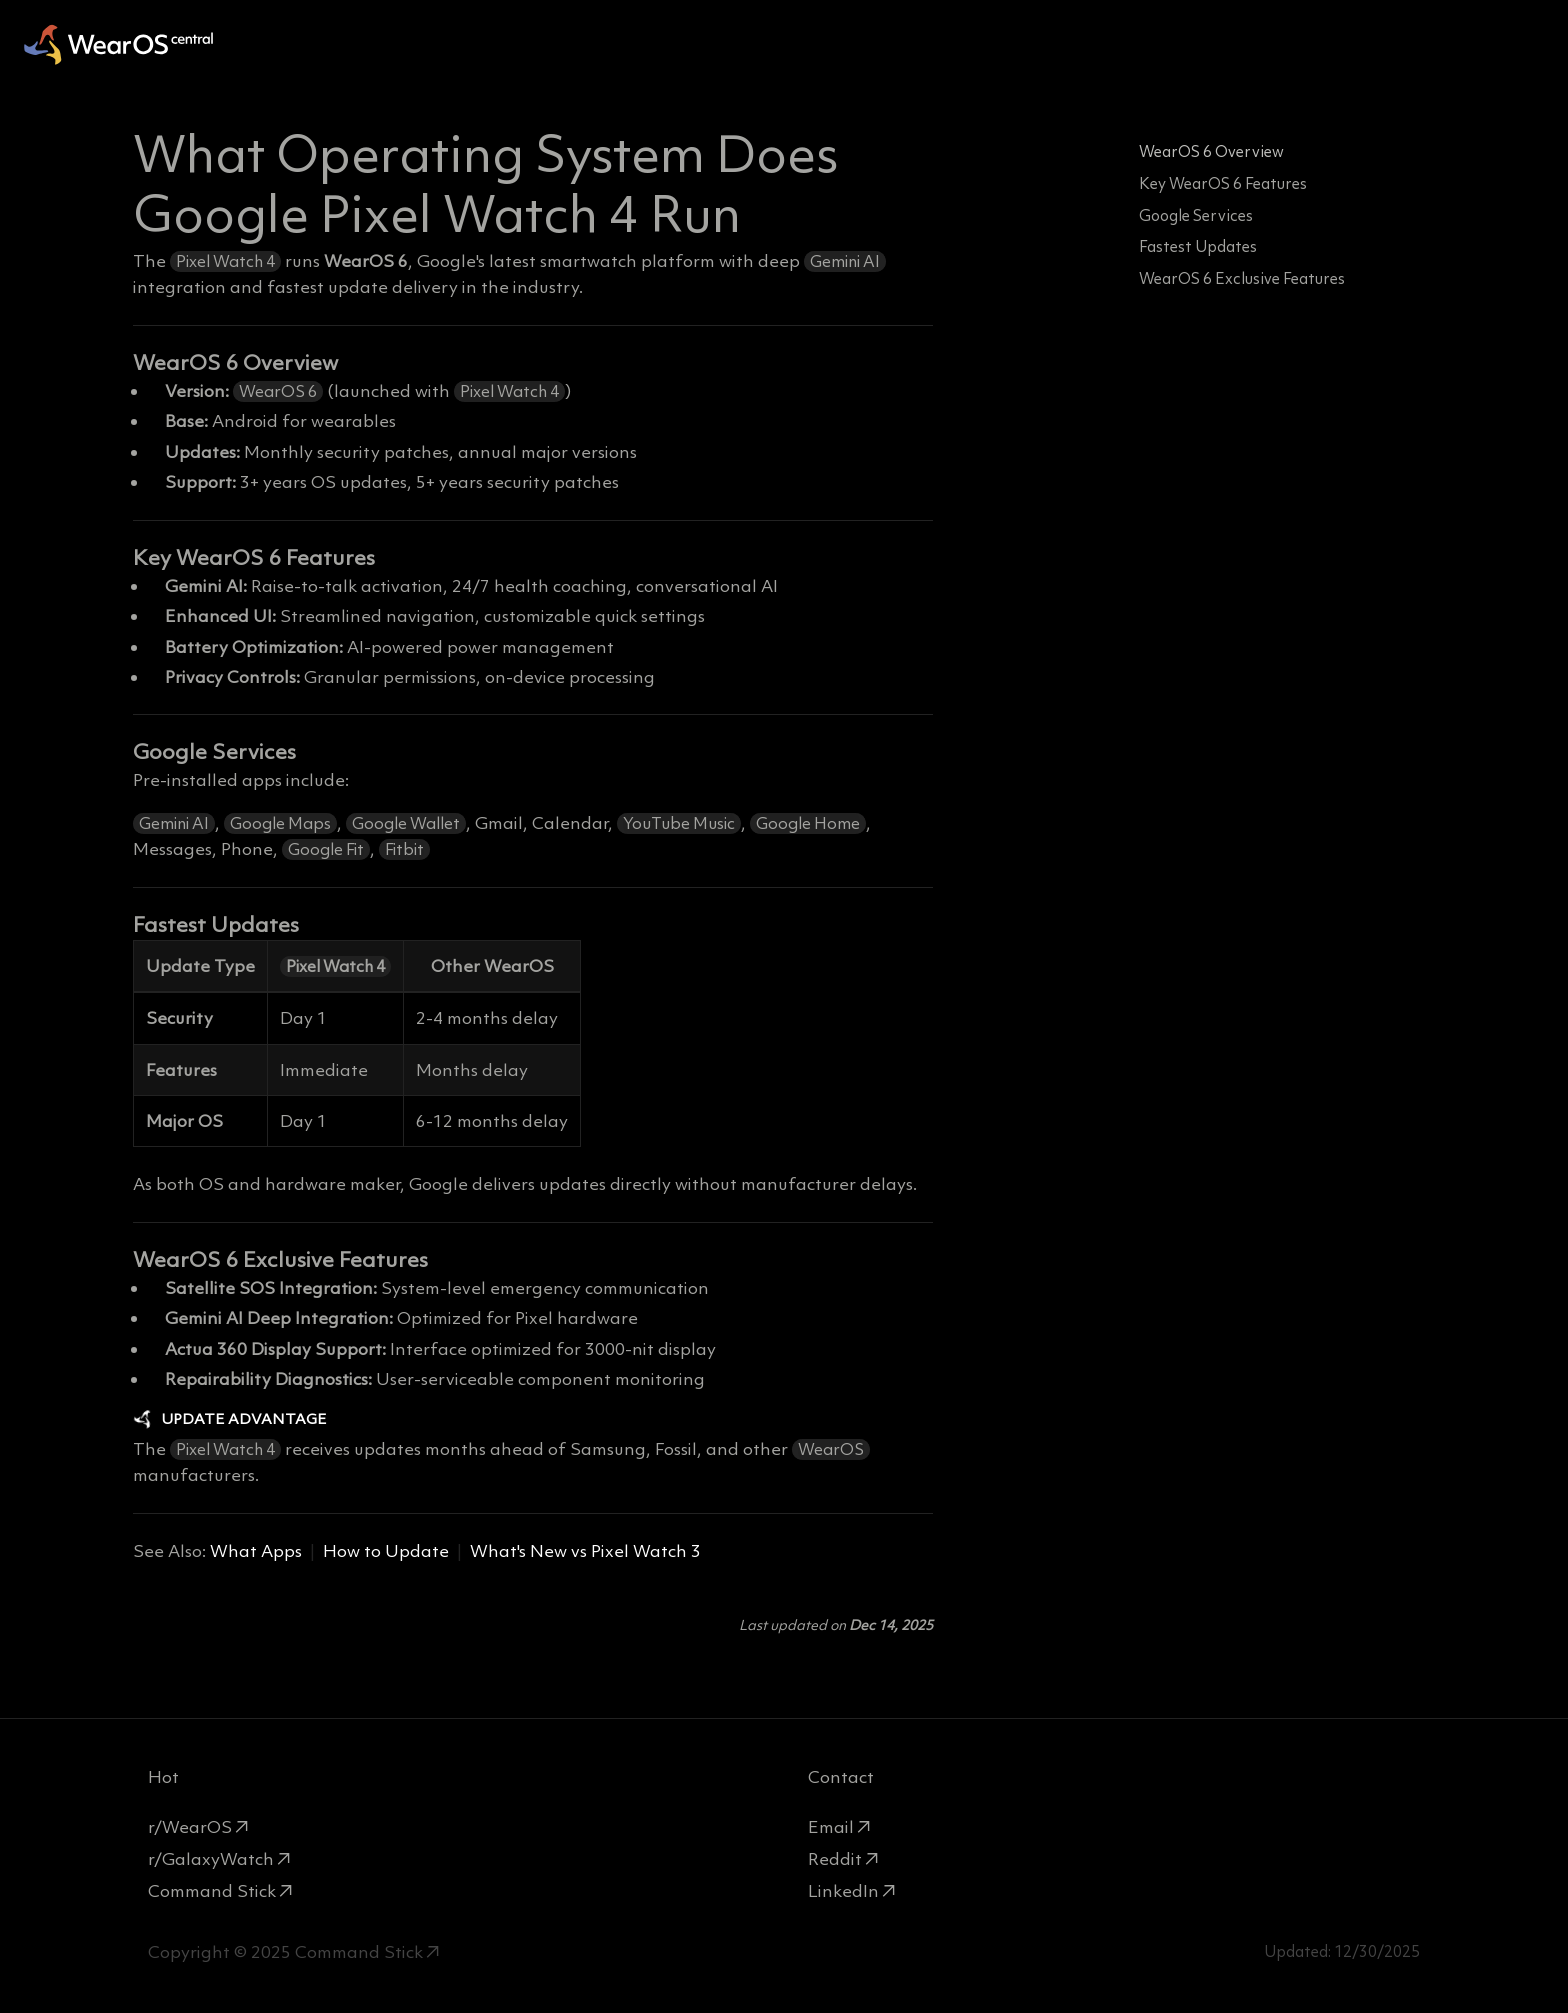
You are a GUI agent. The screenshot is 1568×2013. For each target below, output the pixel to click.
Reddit (835, 1859)
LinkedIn (843, 1891)
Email (831, 1827)
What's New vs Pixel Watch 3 (585, 1551)
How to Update (386, 1551)
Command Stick (212, 1891)
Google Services (1196, 215)
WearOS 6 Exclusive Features (1242, 278)
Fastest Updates (1198, 246)
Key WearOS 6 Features (1223, 183)
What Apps (256, 1551)
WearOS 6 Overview (1211, 151)
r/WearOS (190, 1827)
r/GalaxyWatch (211, 1859)
